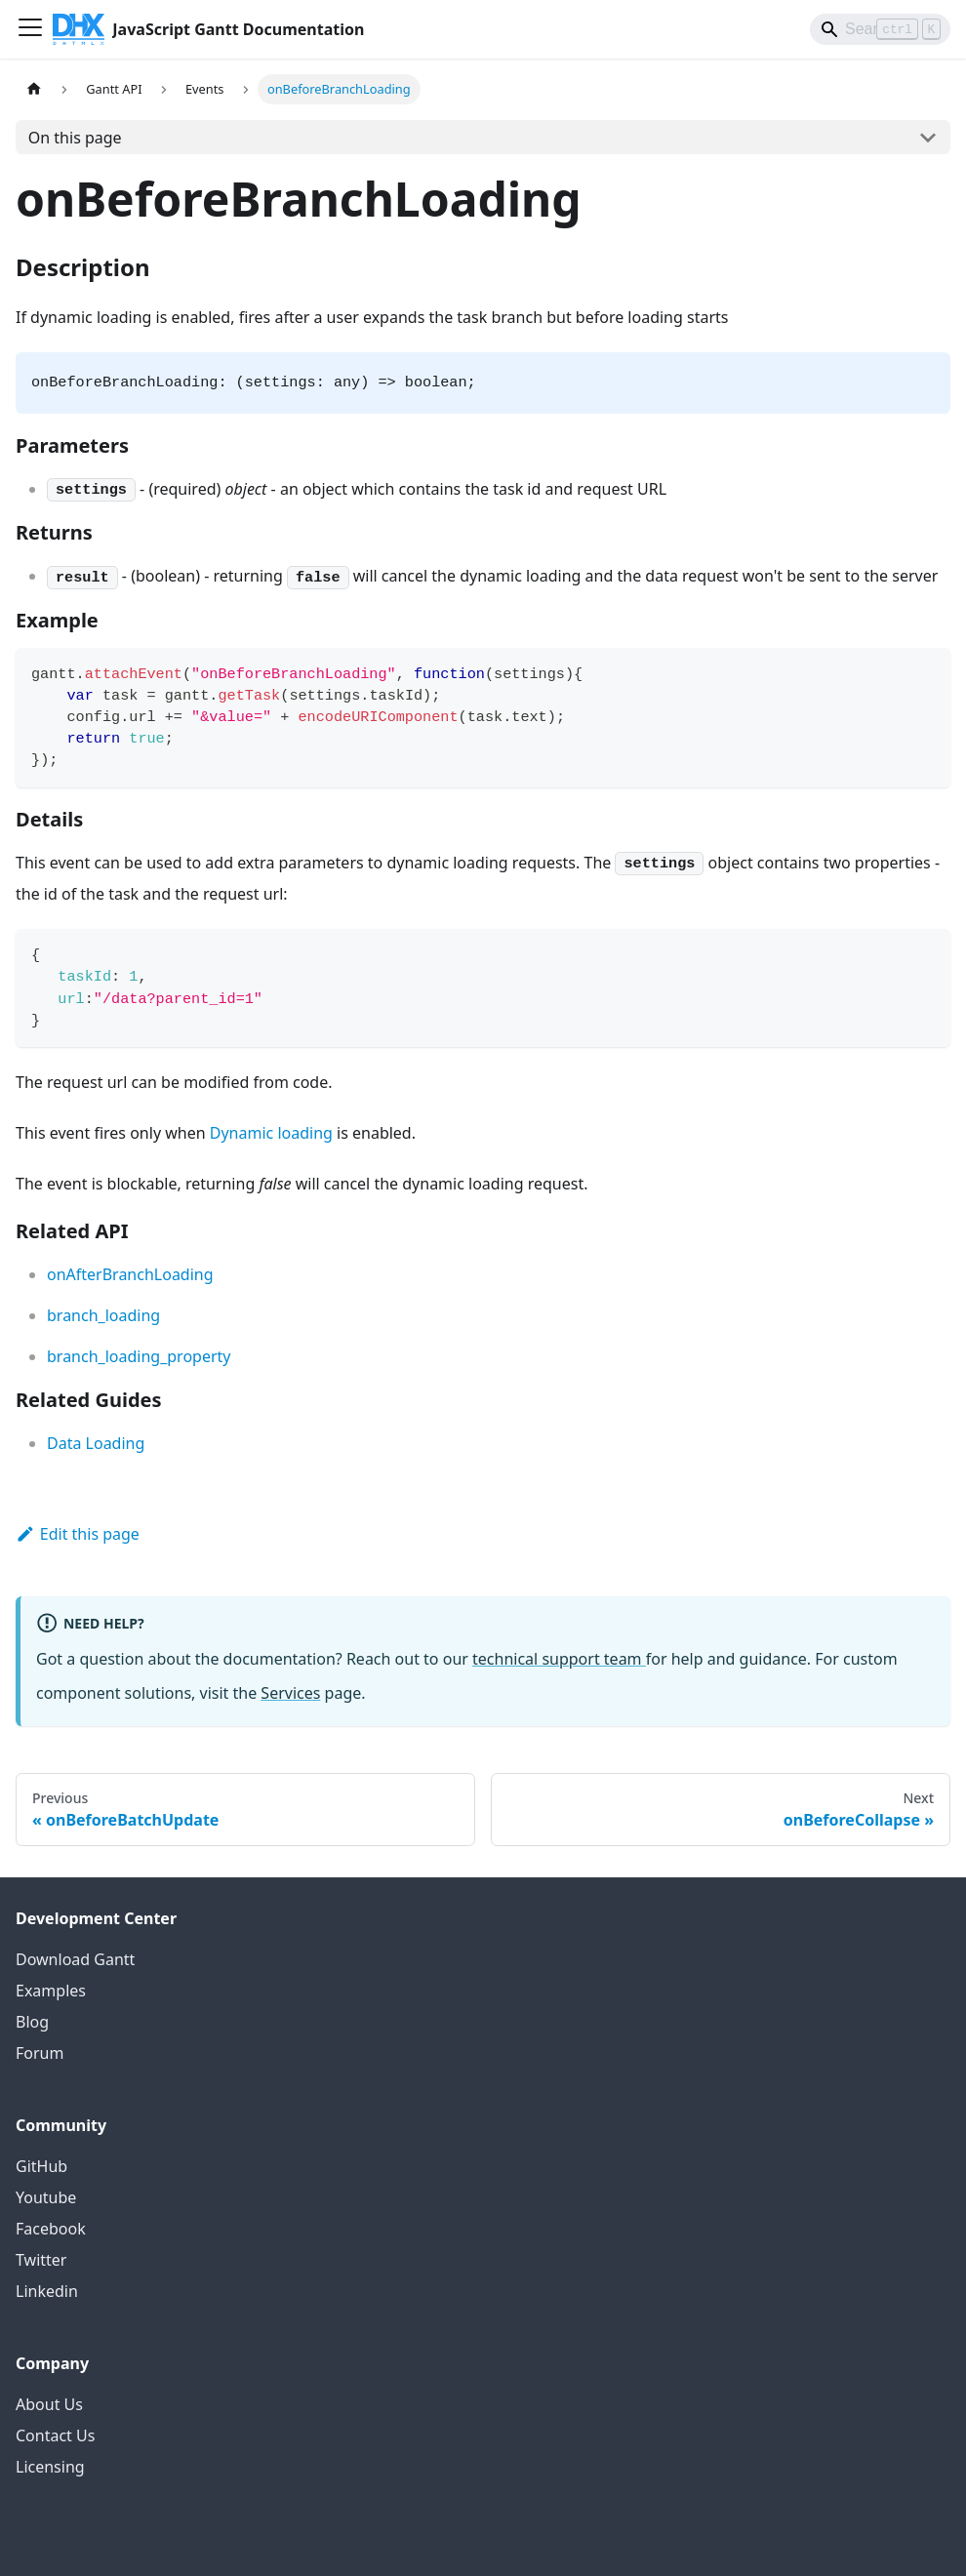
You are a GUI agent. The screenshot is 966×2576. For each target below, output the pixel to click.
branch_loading (103, 1315)
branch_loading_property (138, 1356)
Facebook (51, 2228)
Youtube (46, 2197)
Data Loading (95, 1443)
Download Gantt (75, 1959)
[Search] (880, 29)
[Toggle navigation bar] (30, 29)
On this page (75, 137)
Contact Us (55, 2435)
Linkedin (47, 2291)
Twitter (41, 2260)
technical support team (559, 1659)
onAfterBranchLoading (130, 1274)
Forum (39, 2053)
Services (290, 1693)
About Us (49, 2404)
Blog (32, 2022)
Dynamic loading (271, 1133)
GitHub (41, 2166)
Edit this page (78, 1534)
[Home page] (34, 89)
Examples (51, 1990)
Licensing (50, 2466)
